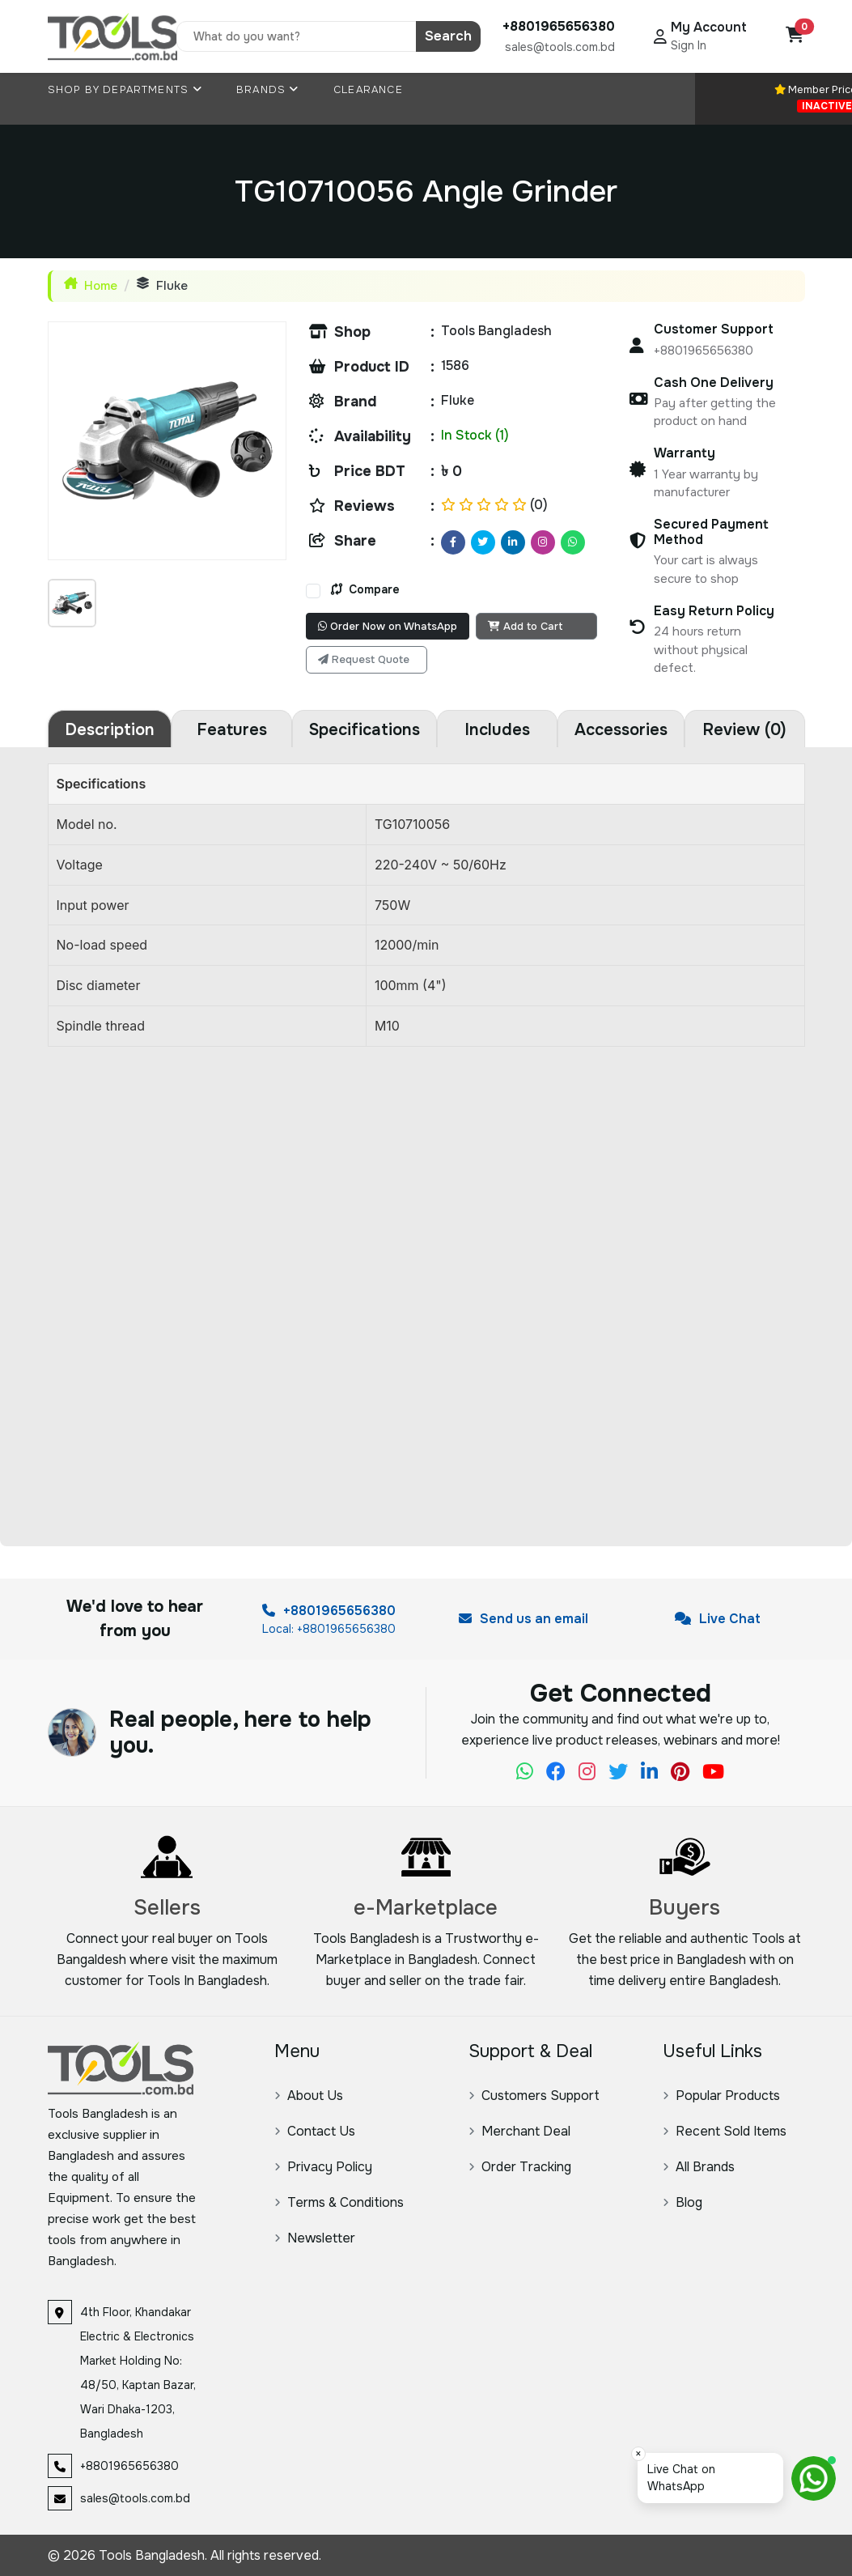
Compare (365, 589)
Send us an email (523, 1618)
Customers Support (534, 2095)
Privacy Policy (323, 2166)
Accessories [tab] (621, 730)
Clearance (368, 89)
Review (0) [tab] (744, 730)
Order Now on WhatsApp (387, 626)
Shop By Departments (125, 89)
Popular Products (721, 2095)
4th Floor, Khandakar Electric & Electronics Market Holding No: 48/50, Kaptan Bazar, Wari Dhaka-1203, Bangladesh (138, 2373)
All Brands (699, 2166)
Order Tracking (519, 2166)
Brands (267, 89)
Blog (682, 2202)
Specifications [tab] (364, 730)
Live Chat (718, 1618)
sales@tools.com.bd (560, 47)
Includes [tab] (497, 730)
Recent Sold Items (724, 2131)
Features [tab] (232, 730)
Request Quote (363, 659)
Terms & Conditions (339, 2202)
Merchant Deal (519, 2131)
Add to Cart (525, 626)
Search (448, 36)
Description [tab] (110, 730)
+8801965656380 (329, 1610)
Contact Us (314, 2131)
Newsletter (314, 2238)
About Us (308, 2095)
